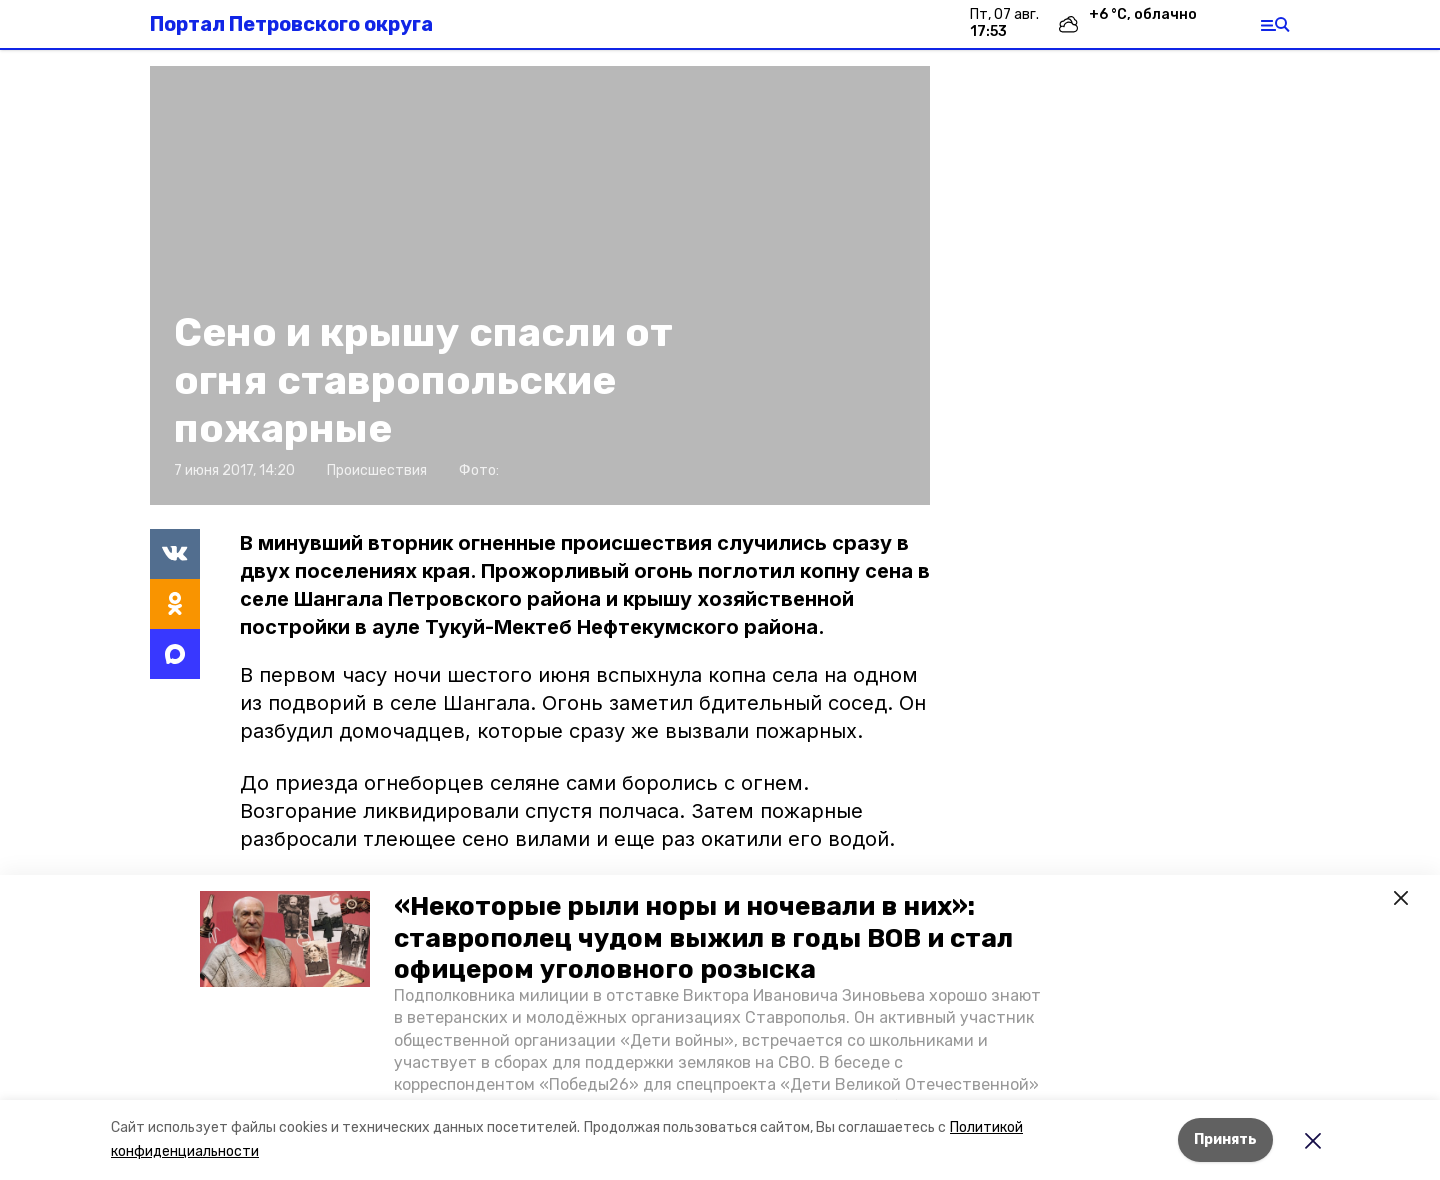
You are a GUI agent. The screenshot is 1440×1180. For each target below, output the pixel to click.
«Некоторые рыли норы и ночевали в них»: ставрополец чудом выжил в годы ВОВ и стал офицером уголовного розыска (703, 937)
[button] (285, 939)
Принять (1225, 1139)
